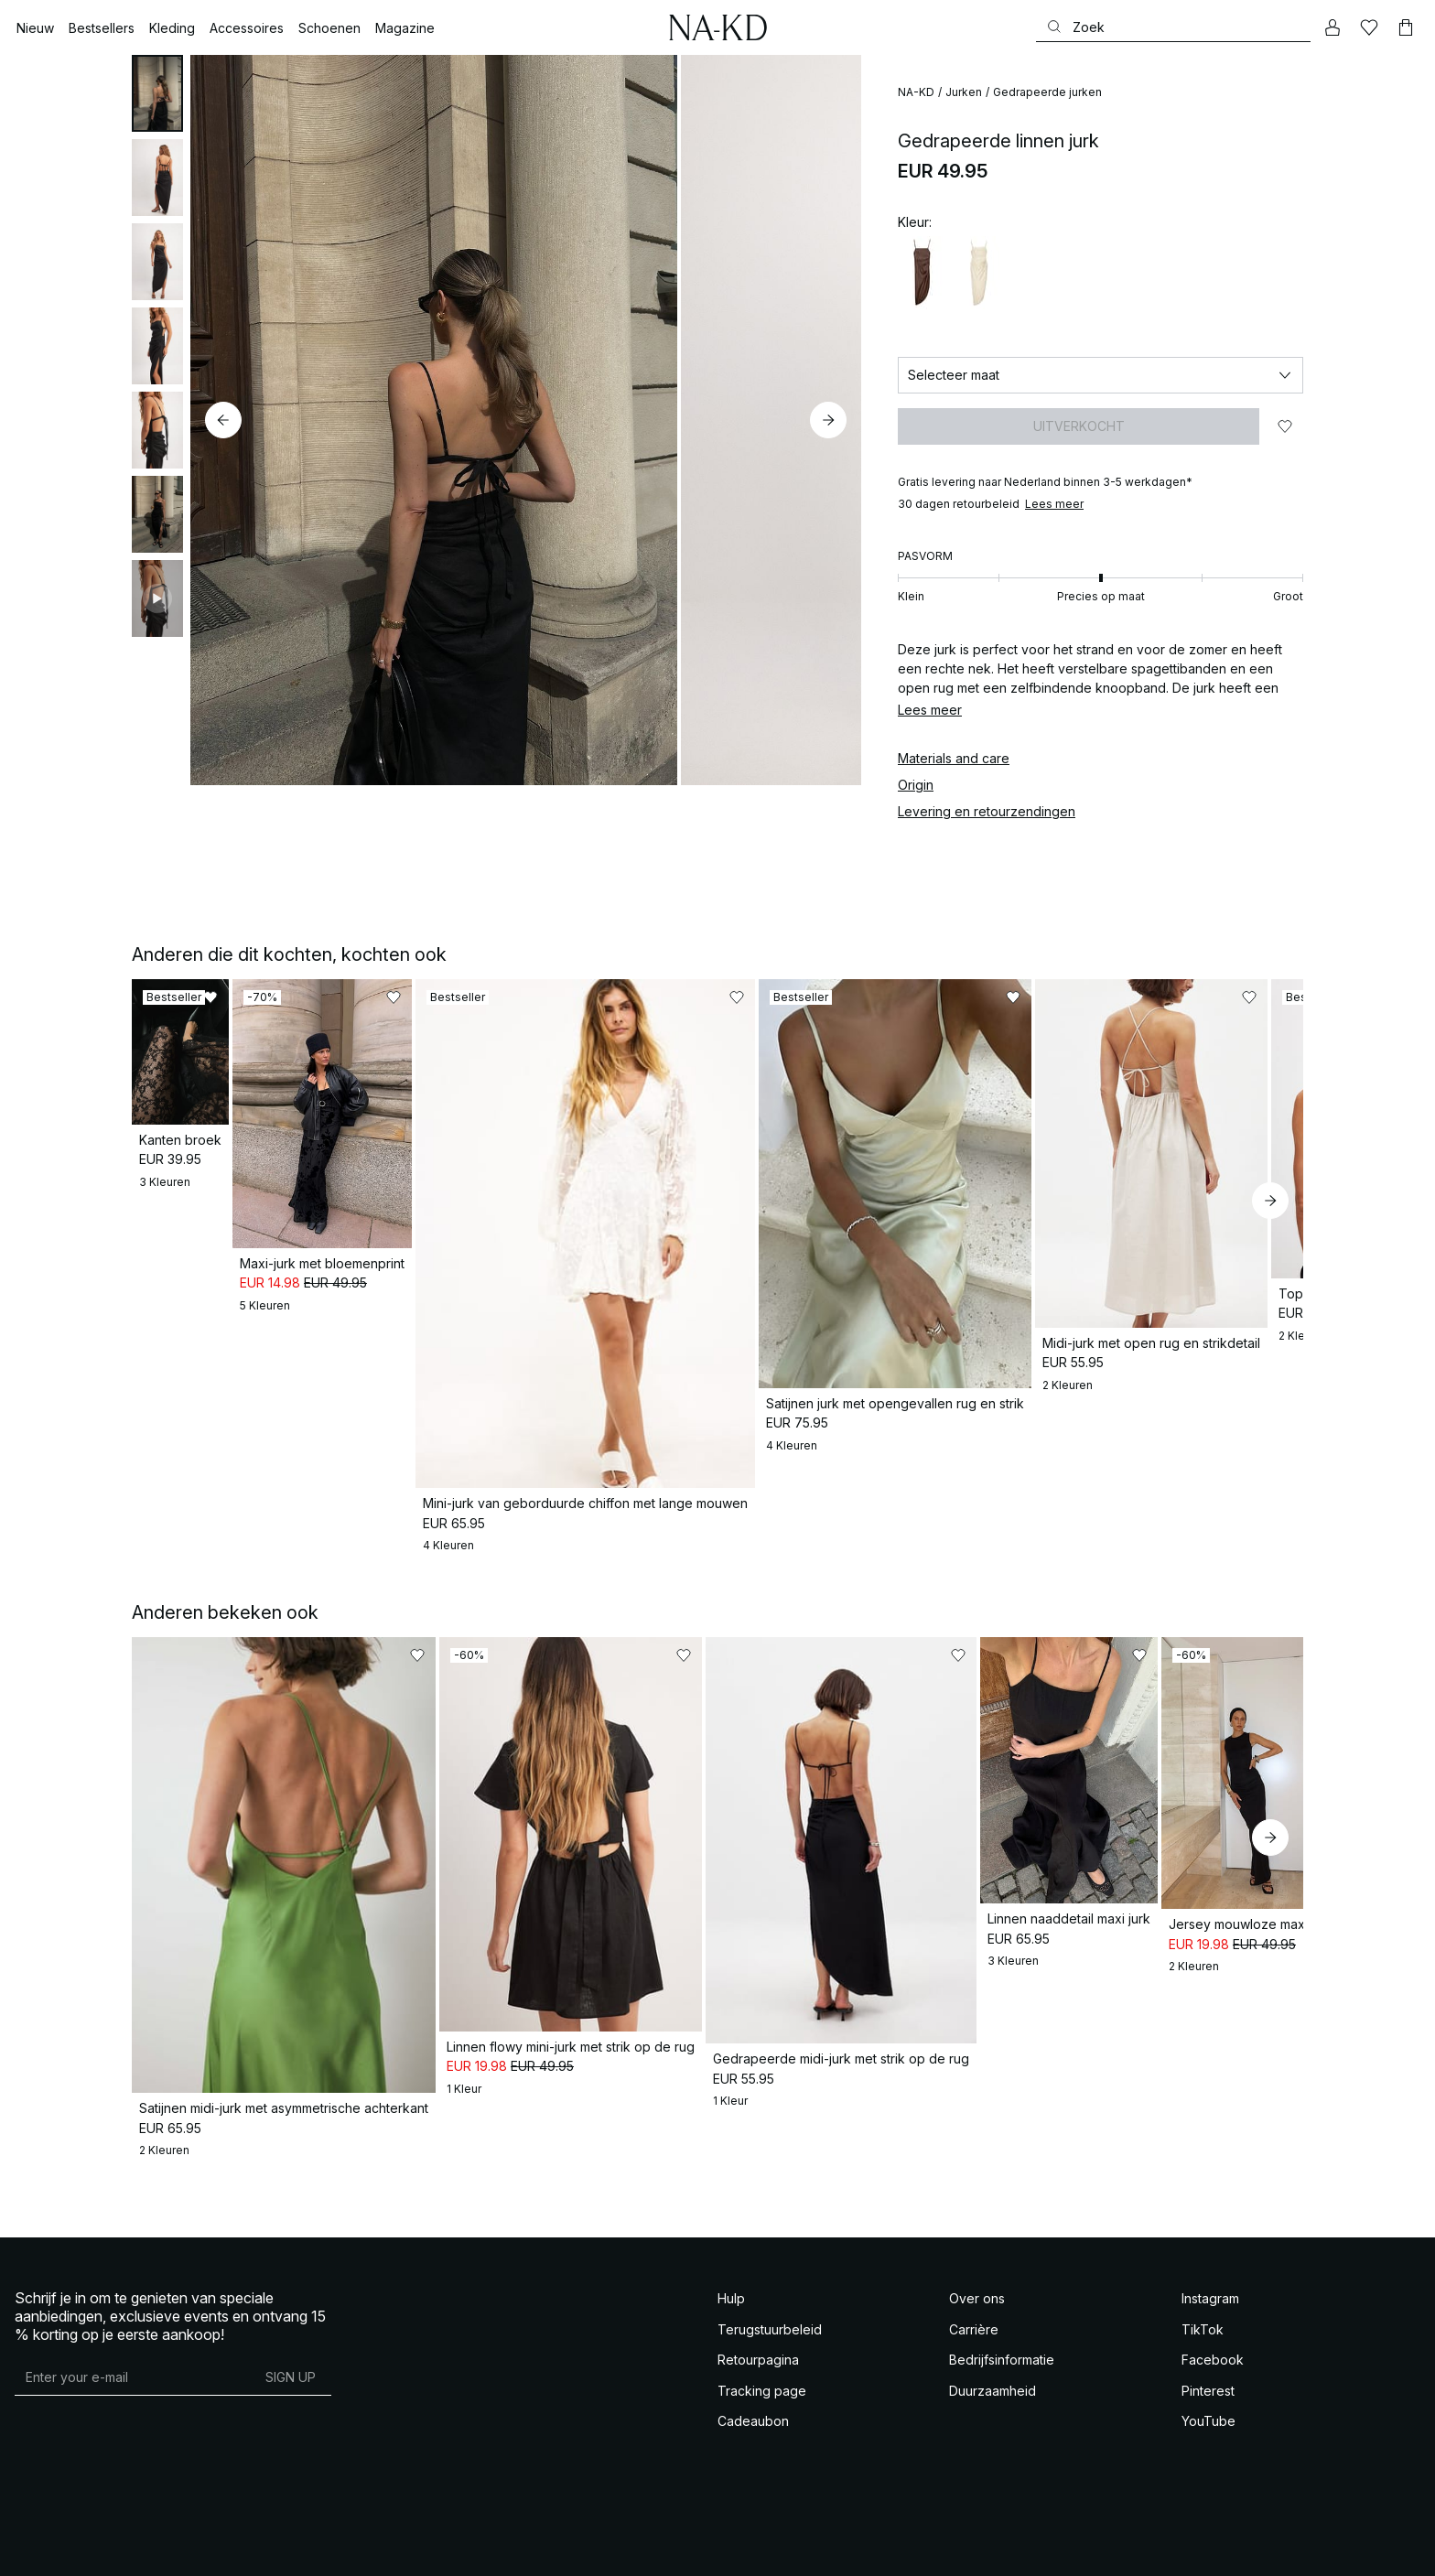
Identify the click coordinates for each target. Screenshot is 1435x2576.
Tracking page (762, 2316)
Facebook (1212, 2286)
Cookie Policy (334, 2547)
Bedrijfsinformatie (1001, 2286)
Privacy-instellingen (419, 2547)
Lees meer (1054, 504)
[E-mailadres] (132, 2303)
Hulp (731, 2225)
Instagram (1210, 2225)
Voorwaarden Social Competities (151, 2547)
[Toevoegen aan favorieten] (1285, 426)
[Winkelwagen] (1405, 27)
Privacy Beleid (263, 2547)
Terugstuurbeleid (770, 2255)
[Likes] (1369, 27)
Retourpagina (758, 2286)
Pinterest (1208, 2316)
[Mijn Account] (1332, 27)
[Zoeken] (1173, 27)
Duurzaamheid (992, 2316)
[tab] (157, 93)
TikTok (1202, 2255)
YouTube (1208, 2347)
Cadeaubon (753, 2347)
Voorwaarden (43, 2547)
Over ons (977, 2225)
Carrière (973, 2255)
